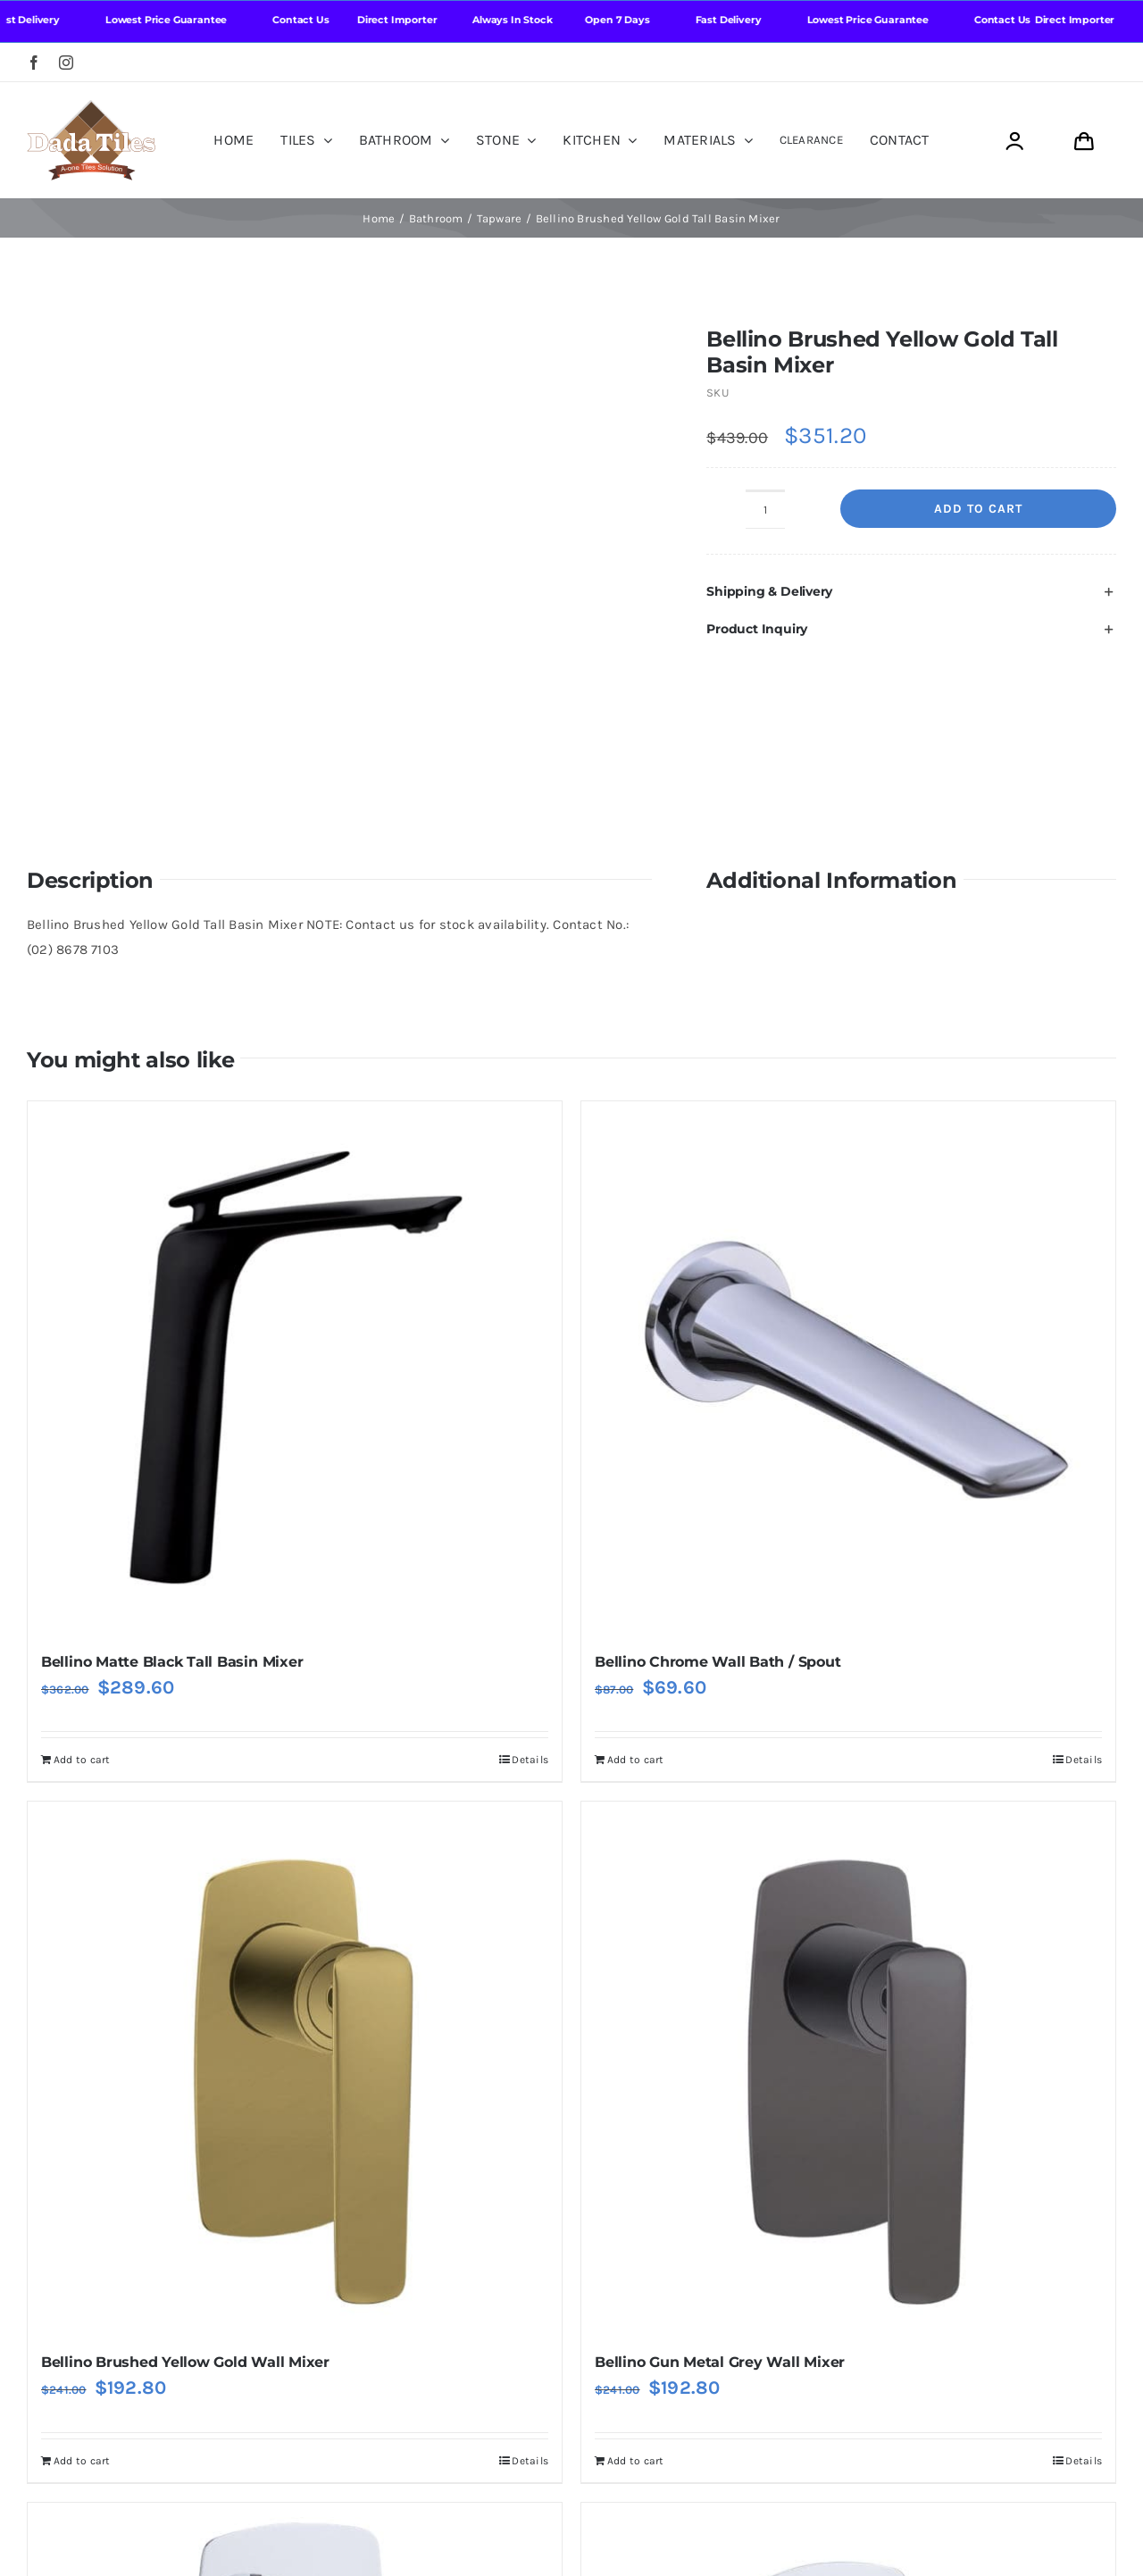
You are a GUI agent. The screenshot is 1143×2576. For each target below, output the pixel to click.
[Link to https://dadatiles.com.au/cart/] (1083, 141)
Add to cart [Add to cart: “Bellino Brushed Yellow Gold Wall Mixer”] (82, 2318)
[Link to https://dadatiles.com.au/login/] (1014, 141)
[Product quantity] (765, 509)
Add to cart (978, 508)
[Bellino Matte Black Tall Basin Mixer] (295, 1225)
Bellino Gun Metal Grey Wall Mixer (720, 2220)
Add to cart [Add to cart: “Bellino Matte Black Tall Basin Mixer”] (82, 1617)
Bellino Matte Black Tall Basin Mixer (172, 1518)
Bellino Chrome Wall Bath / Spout (717, 1518)
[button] (911, 591)
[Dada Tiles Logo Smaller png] (91, 106)
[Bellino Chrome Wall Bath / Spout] (848, 1225)
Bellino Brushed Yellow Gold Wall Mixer (185, 2220)
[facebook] (34, 62)
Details (530, 1617)
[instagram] (66, 62)
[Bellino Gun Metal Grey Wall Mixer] (848, 1927)
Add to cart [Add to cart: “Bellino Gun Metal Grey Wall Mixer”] (635, 2318)
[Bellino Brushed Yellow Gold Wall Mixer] (295, 1927)
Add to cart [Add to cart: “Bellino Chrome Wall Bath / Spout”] (635, 1617)
